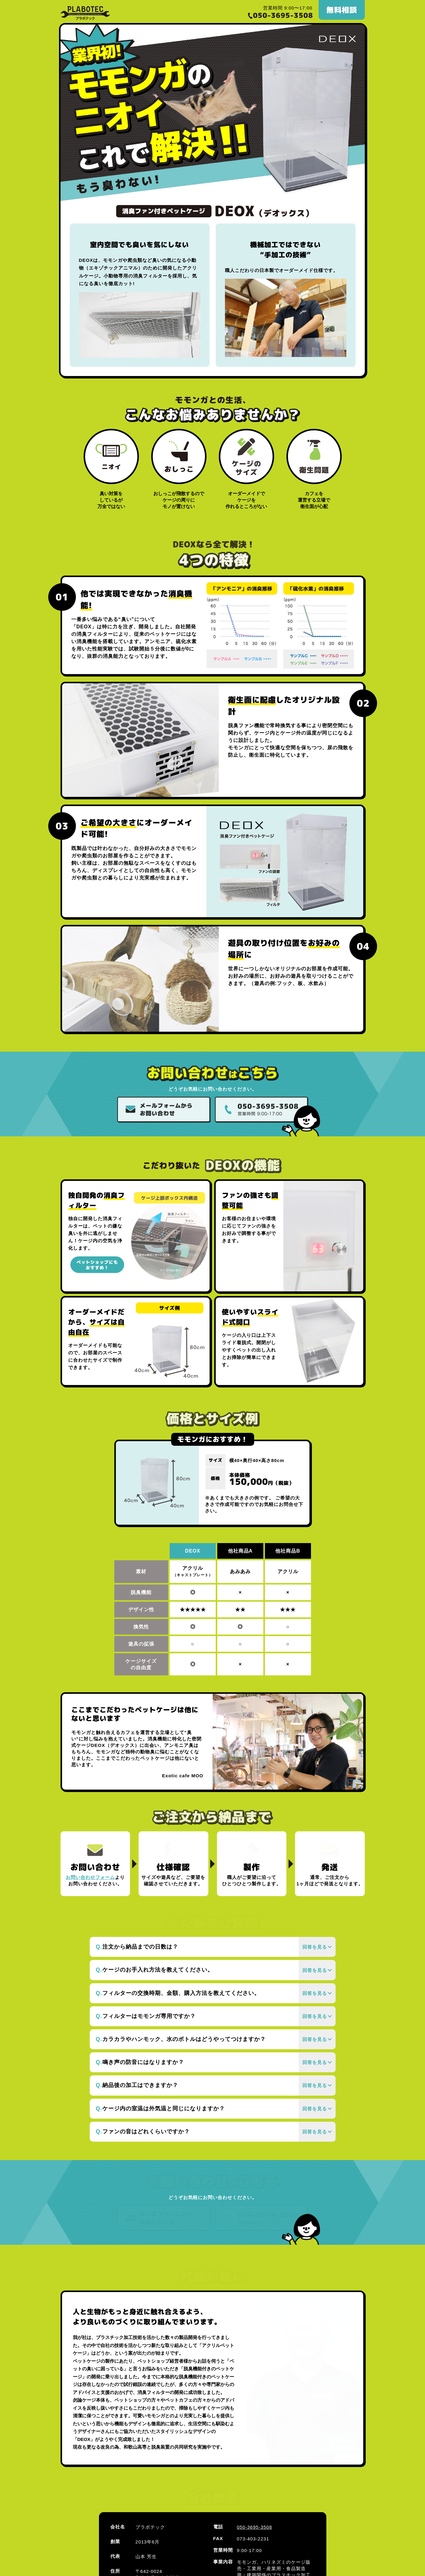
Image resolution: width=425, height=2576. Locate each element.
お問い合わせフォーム (90, 1877)
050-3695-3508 (254, 2456)
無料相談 (341, 10)
